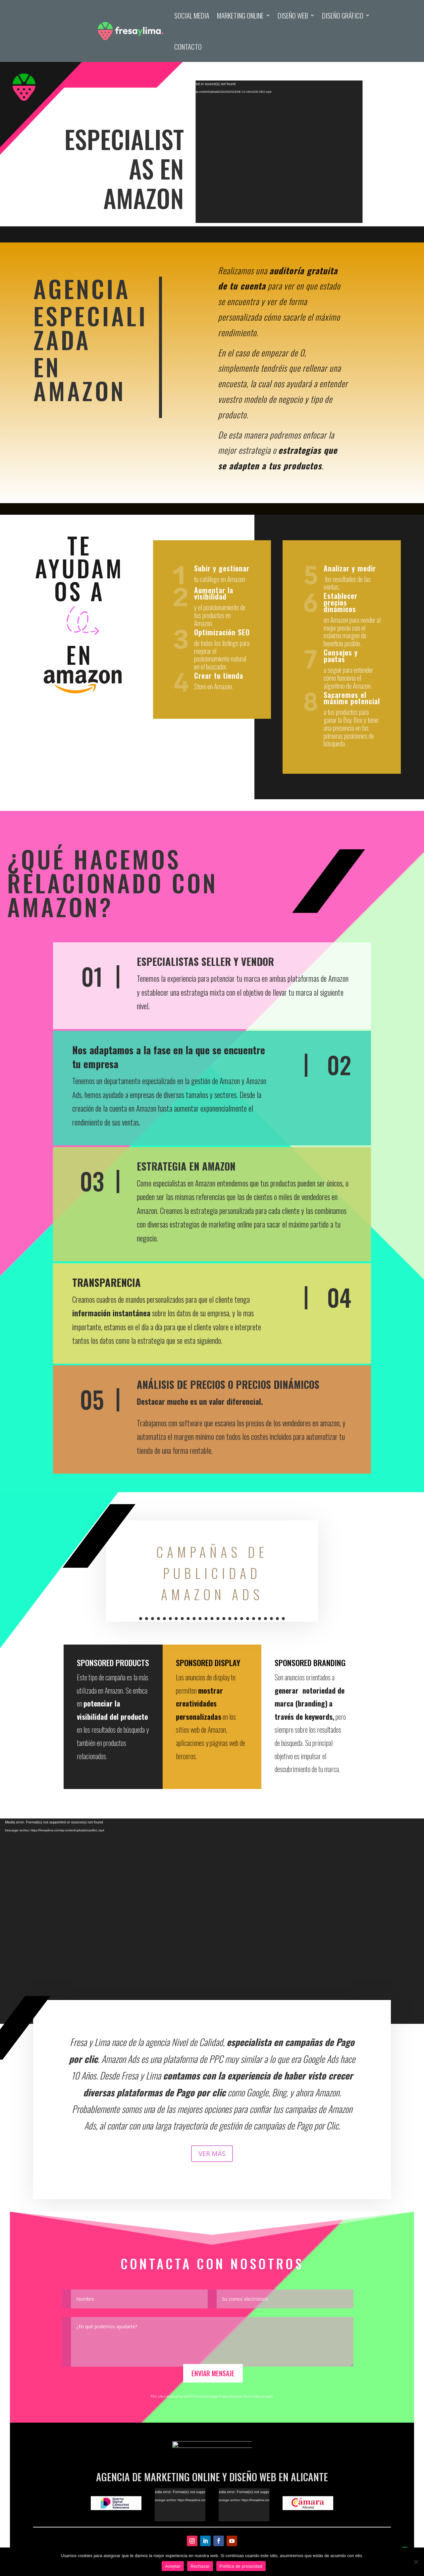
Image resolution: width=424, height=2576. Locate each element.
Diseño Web (293, 15)
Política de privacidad (241, 2566)
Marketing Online (240, 15)
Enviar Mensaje (213, 2373)
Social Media (191, 15)
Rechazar (200, 2566)
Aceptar (173, 2566)
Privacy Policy (228, 2396)
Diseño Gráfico (342, 15)
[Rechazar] (415, 2561)
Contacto (188, 46)
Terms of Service (254, 2396)
